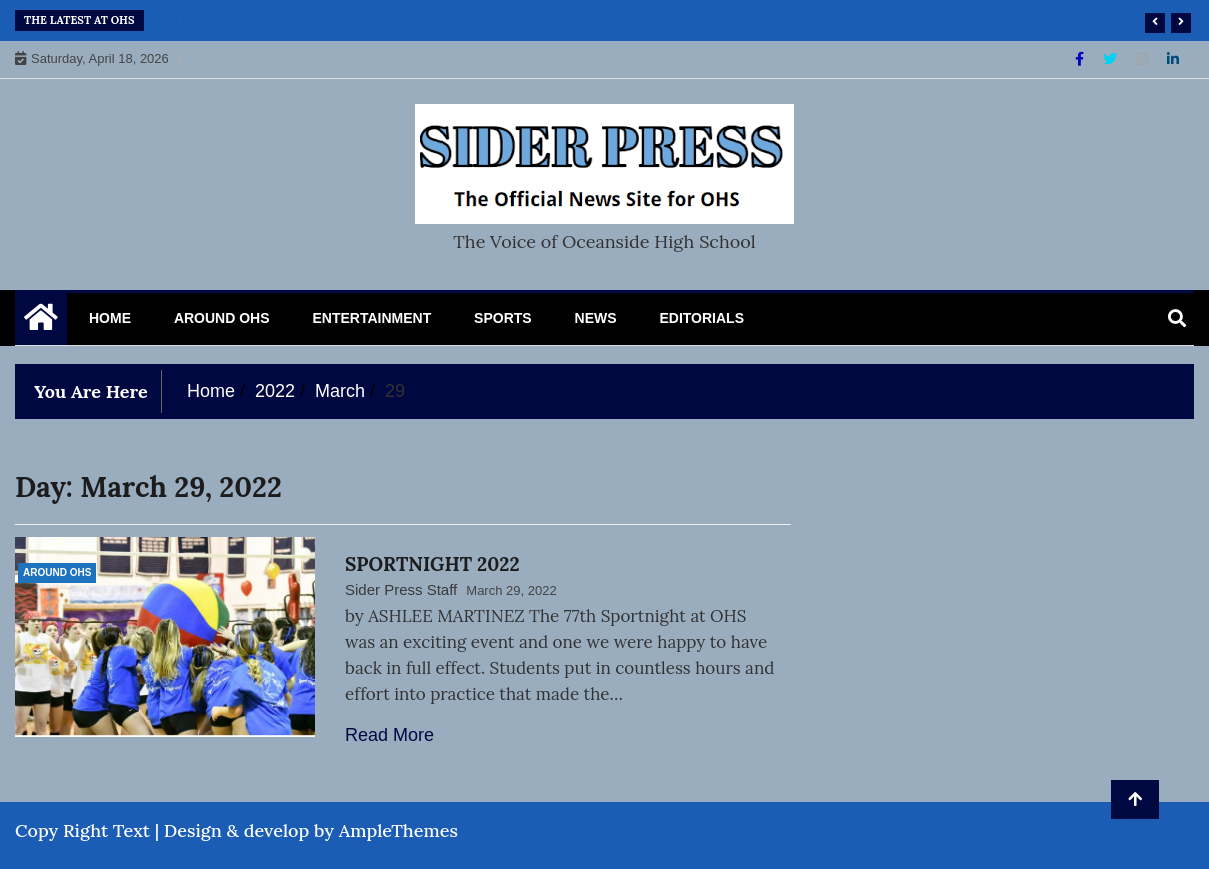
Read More (389, 735)
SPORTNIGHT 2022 (432, 564)
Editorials (701, 318)
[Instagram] (1144, 59)
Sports (503, 318)
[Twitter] (1112, 59)
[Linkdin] (1173, 59)
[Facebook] (1081, 59)
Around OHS (222, 318)
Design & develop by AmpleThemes (311, 830)
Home (110, 318)
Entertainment (371, 318)
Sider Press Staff (401, 589)
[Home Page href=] (41, 322)
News (596, 318)
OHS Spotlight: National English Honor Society (348, 20)
